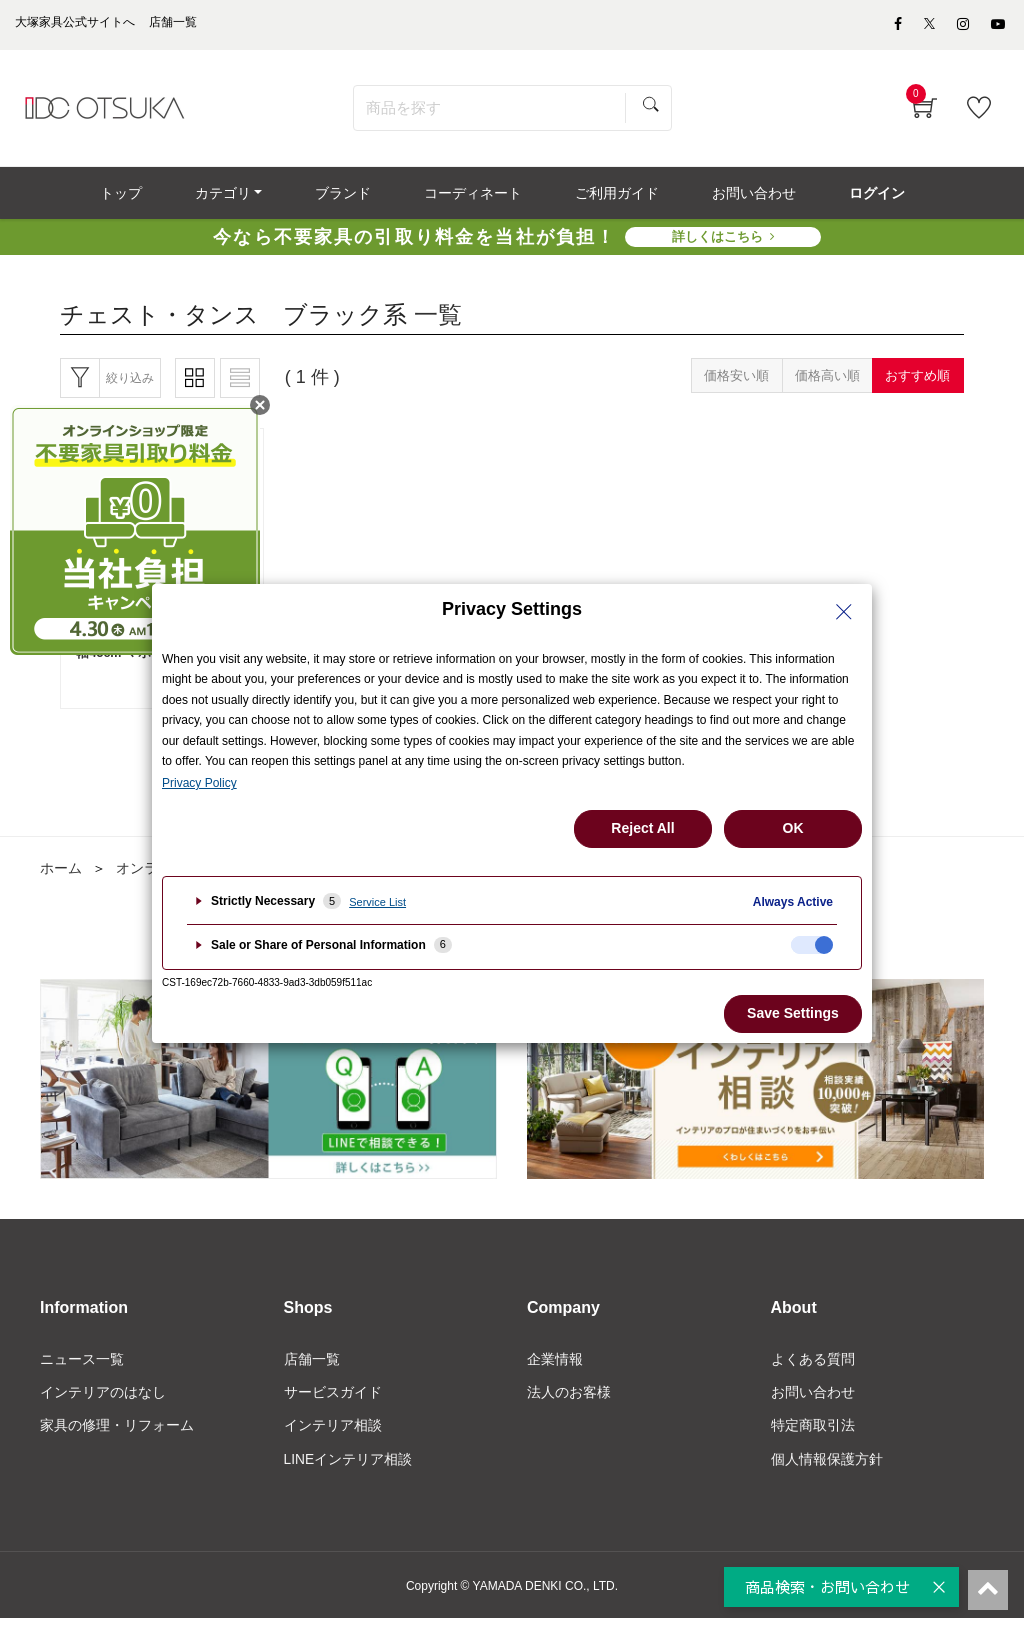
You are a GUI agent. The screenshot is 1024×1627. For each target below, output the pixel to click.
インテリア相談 (333, 1434)
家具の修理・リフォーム (117, 1434)
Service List (377, 902)
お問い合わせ (813, 1400)
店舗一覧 (312, 1367)
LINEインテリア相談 (348, 1468)
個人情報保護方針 (827, 1468)
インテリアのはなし (103, 1400)
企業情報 (555, 1367)
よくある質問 (813, 1367)
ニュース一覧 (82, 1367)
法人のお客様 (569, 1400)
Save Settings (793, 1013)
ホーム (61, 876)
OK (793, 828)
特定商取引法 (813, 1434)
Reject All (642, 828)
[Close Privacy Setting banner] (844, 612)
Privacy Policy (199, 783)
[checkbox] (812, 945)
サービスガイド (333, 1400)
